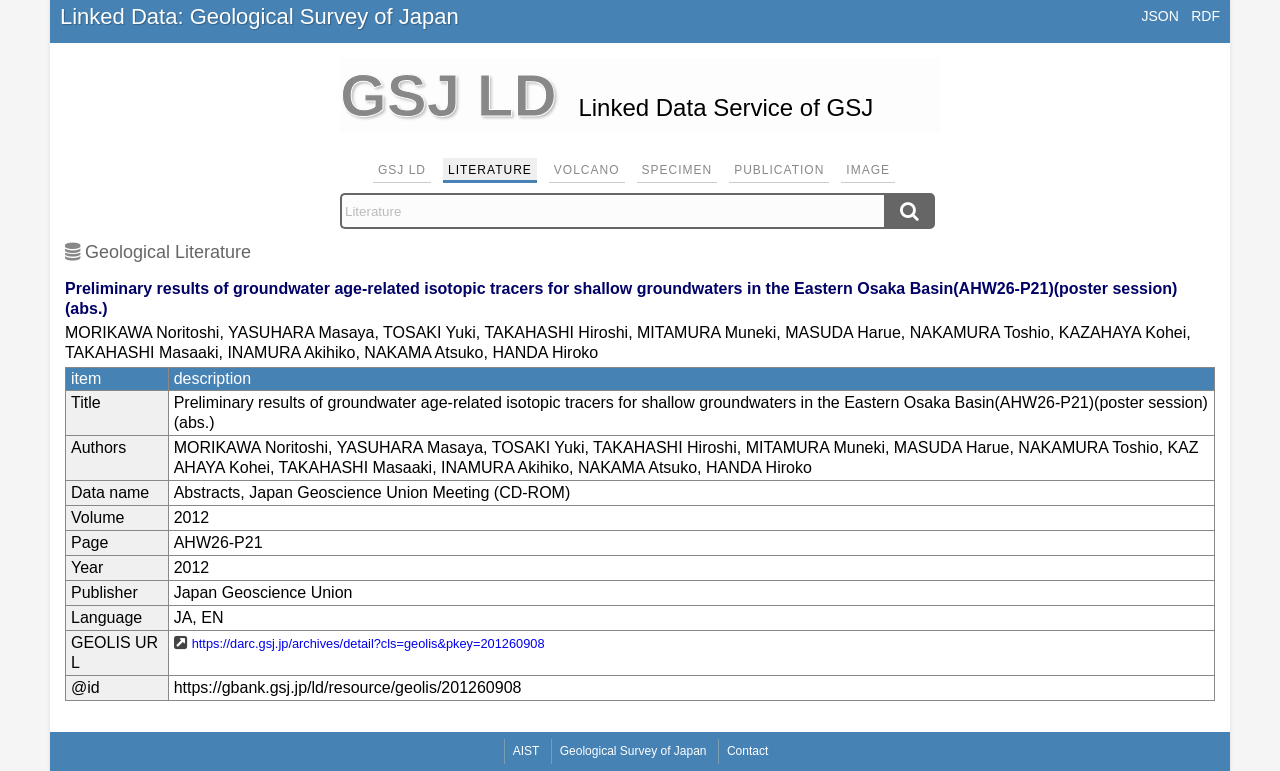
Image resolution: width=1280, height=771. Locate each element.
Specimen (677, 170)
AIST (526, 751)
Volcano (587, 170)
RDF (1205, 16)
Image (868, 170)
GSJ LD (402, 170)
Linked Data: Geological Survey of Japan (259, 16)
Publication (779, 170)
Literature (490, 170)
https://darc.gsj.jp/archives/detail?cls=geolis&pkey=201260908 (368, 643)
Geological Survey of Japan (633, 751)
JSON (1159, 16)
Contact (747, 751)
